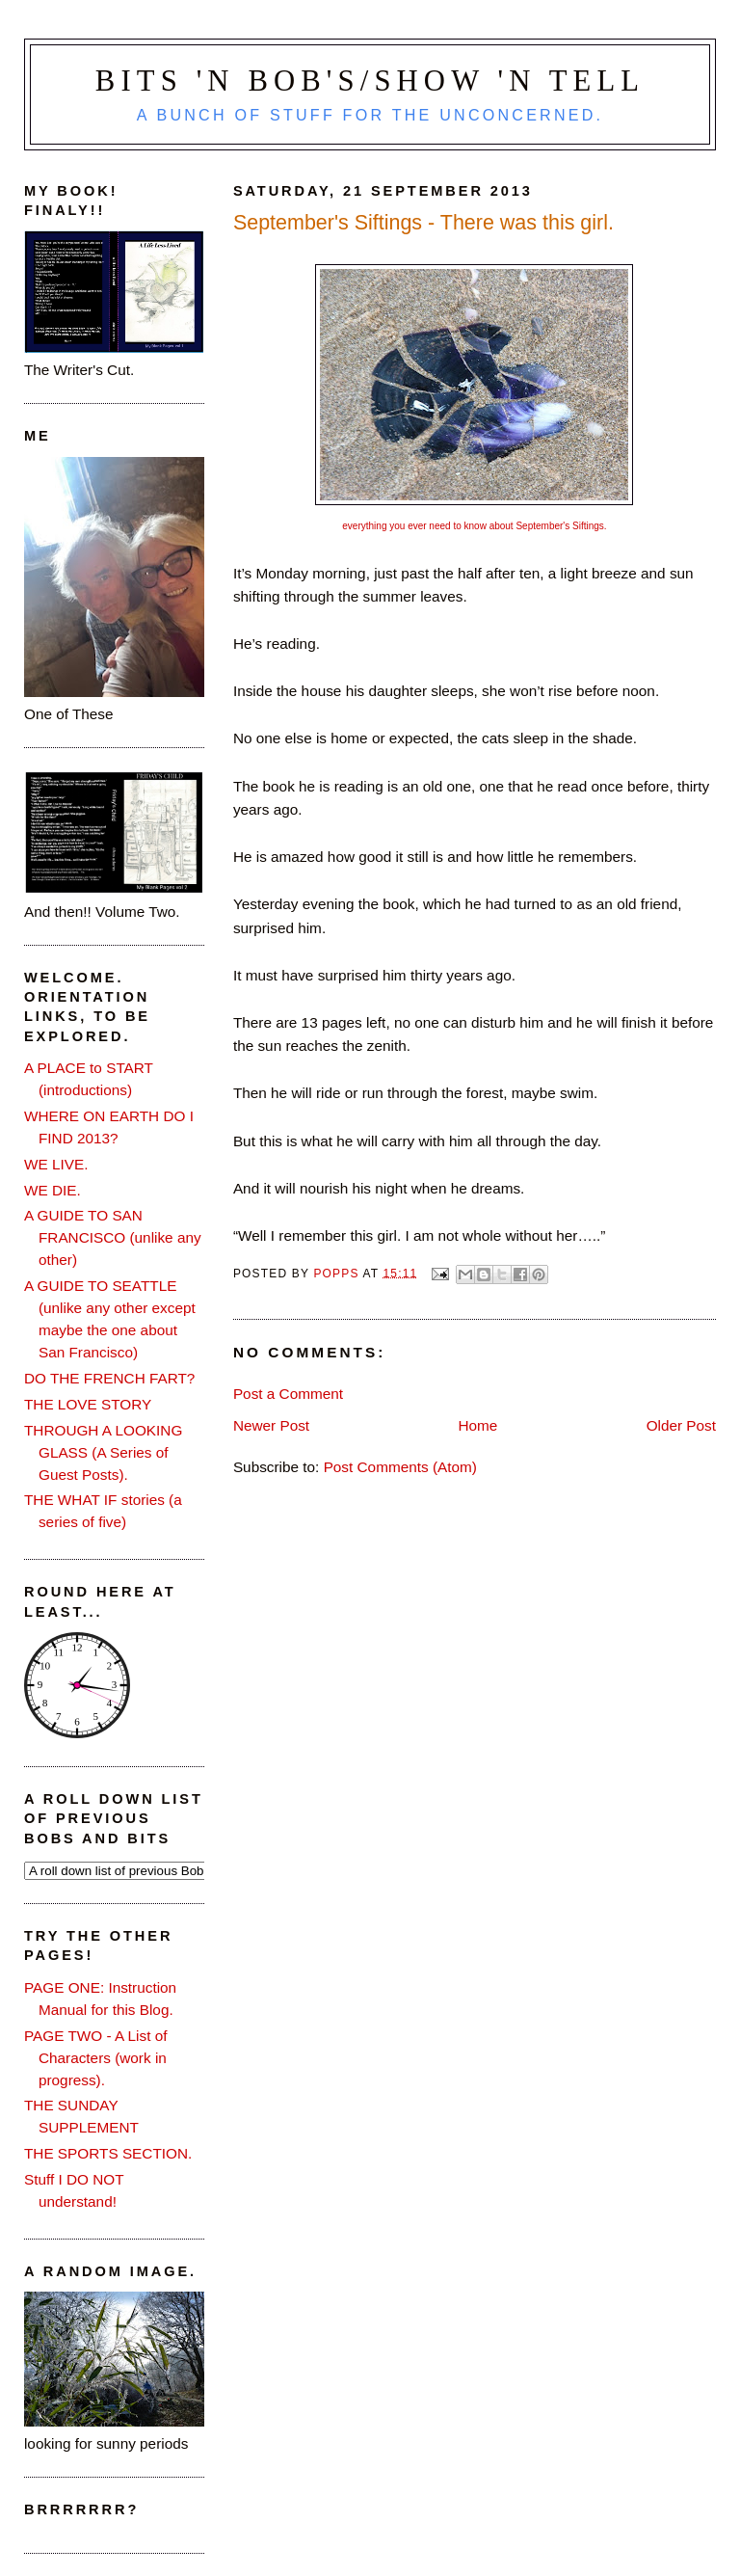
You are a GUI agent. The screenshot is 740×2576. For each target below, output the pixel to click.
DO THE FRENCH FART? (109, 1378)
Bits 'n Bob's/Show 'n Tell (370, 81)
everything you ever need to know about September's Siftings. (474, 526)
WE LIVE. (56, 1164)
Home (477, 1425)
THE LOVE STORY (87, 1404)
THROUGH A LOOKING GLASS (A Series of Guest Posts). (103, 1452)
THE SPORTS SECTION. (108, 2153)
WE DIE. (52, 1190)
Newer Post (271, 1425)
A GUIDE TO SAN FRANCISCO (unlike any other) (112, 1237)
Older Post (681, 1425)
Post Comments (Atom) (400, 1467)
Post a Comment (288, 1393)
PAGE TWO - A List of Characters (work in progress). (96, 2057)
